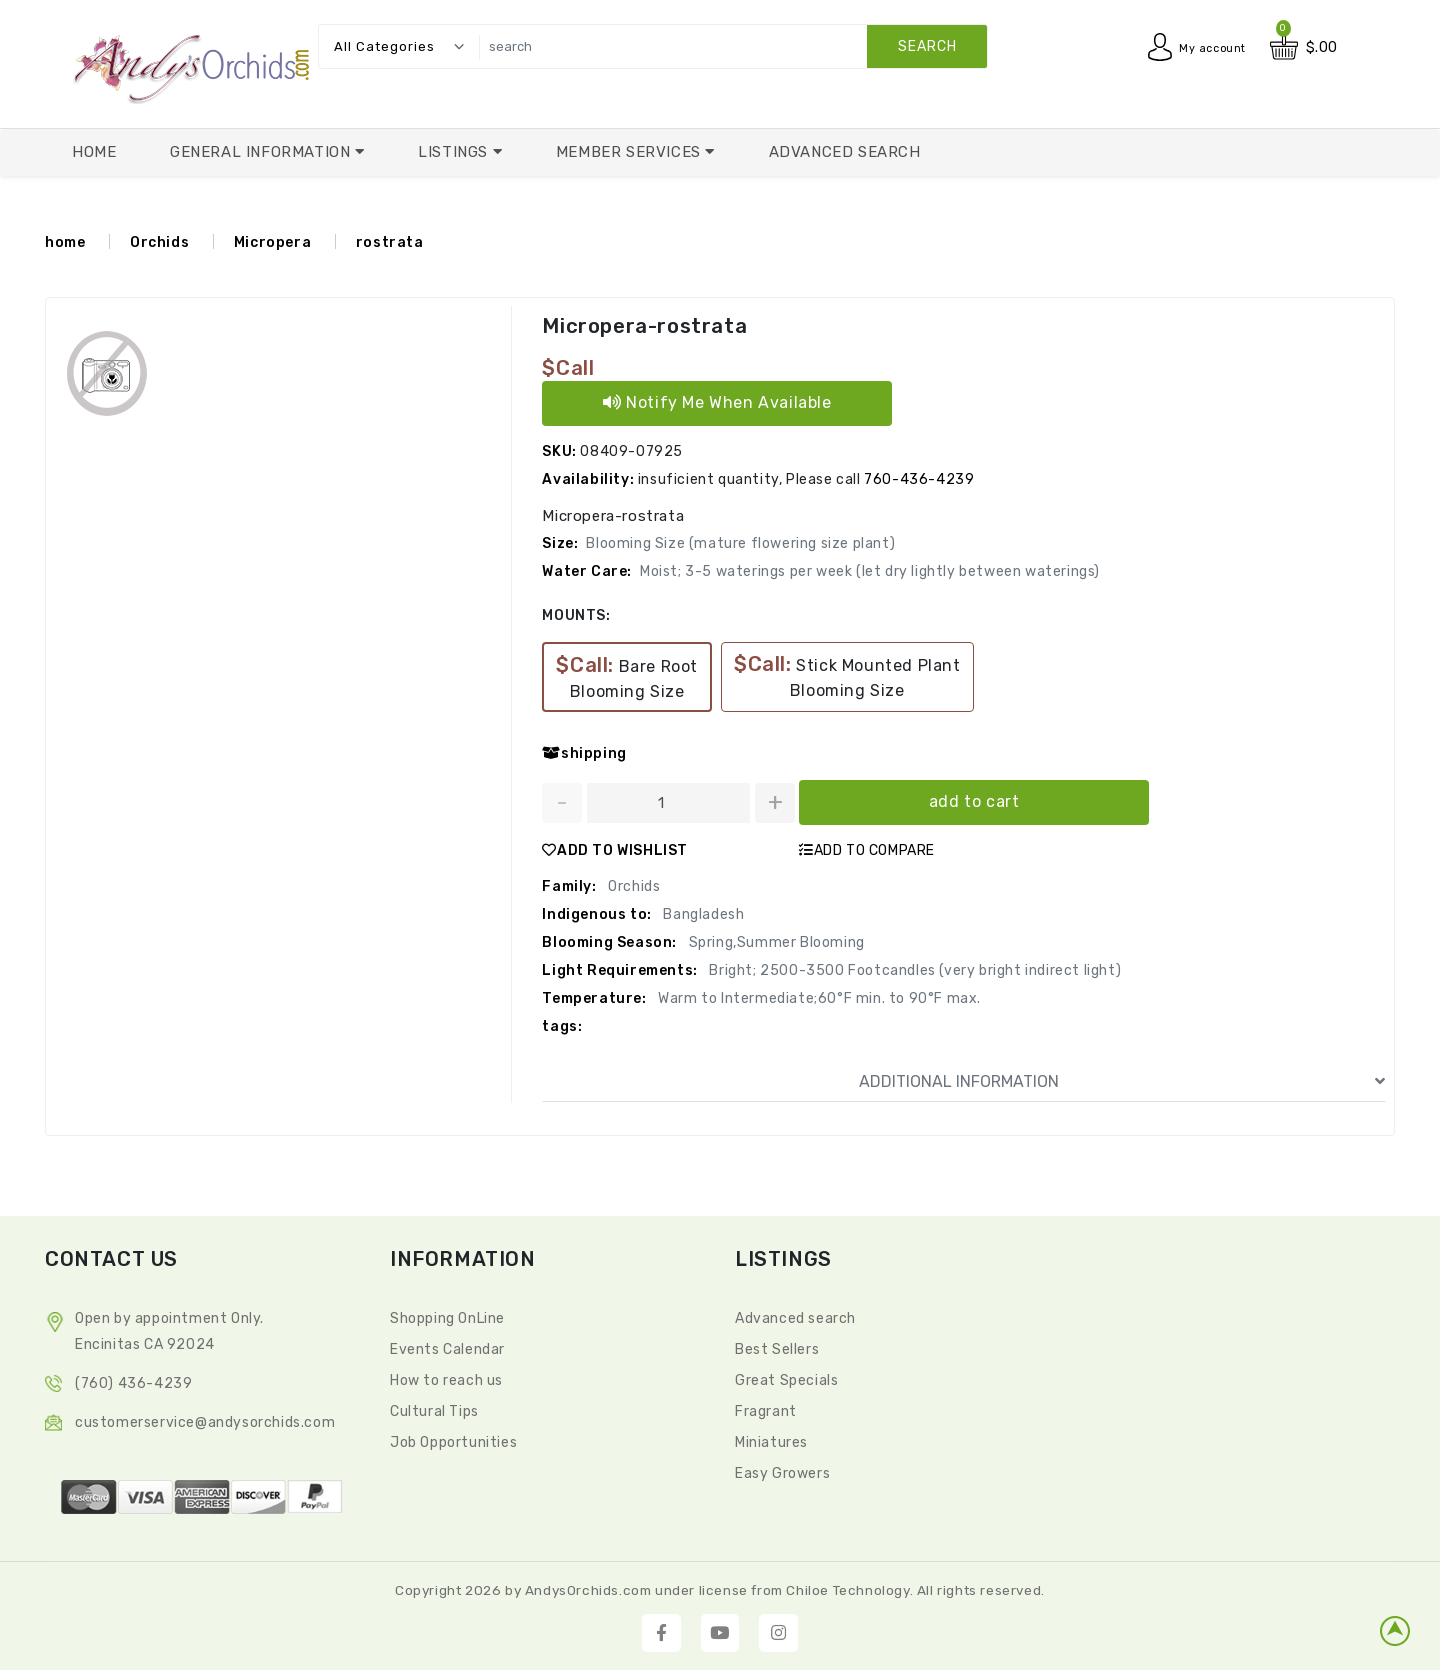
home (65, 242)
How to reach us (446, 1380)
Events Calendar (447, 1349)
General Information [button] (262, 152)
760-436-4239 (919, 479)
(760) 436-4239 (133, 1383)
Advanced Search (845, 152)
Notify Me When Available (717, 402)
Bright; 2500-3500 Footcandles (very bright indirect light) (913, 970)
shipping (584, 753)
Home (94, 152)
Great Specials (786, 1380)
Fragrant (766, 1411)
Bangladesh (702, 914)
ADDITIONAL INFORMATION (1122, 1082)
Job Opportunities (453, 1442)
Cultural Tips (434, 1411)
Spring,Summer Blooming (775, 942)
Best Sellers (777, 1349)
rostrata (390, 242)
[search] (728, 46)
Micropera (272, 242)
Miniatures (771, 1442)
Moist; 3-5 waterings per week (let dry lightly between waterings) (870, 571)
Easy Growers (782, 1473)
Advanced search (795, 1318)
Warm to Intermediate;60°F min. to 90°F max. (818, 998)
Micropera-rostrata (644, 326)
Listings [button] (455, 152)
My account (1205, 47)
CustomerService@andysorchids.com (205, 1422)
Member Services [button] (631, 152)
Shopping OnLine (447, 1318)
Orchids (159, 242)
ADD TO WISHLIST (615, 850)
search (927, 46)
